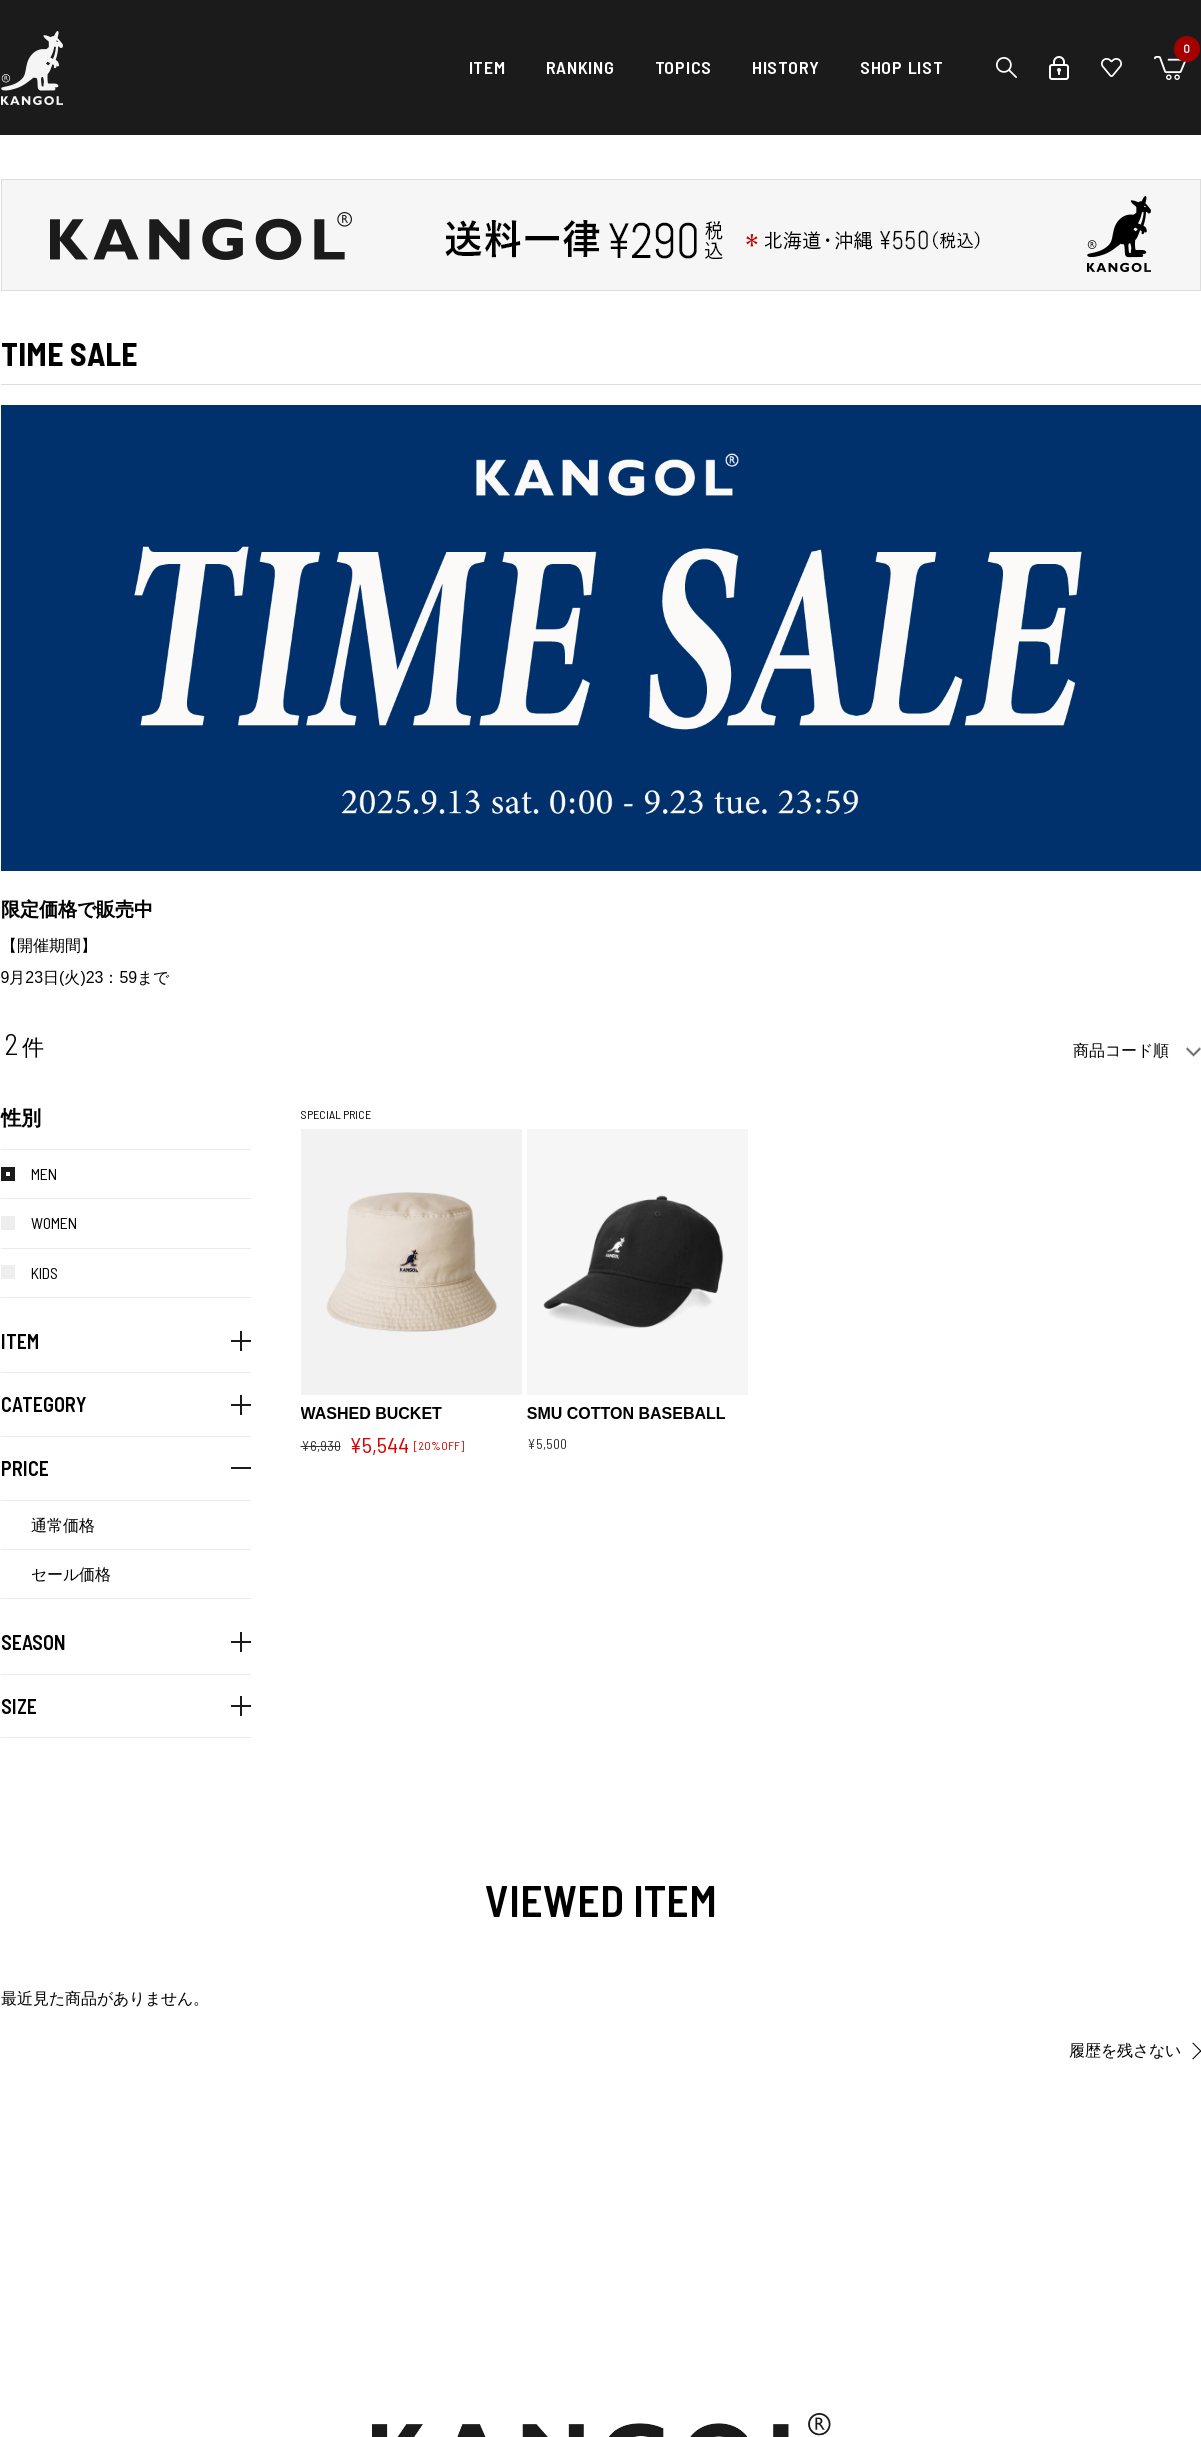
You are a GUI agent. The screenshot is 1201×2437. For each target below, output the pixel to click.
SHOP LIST (901, 67)
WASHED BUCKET (371, 1413)
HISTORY (786, 67)
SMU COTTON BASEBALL (626, 1413)
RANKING (580, 67)
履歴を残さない (1125, 2050)
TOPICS (683, 67)
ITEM (487, 67)
